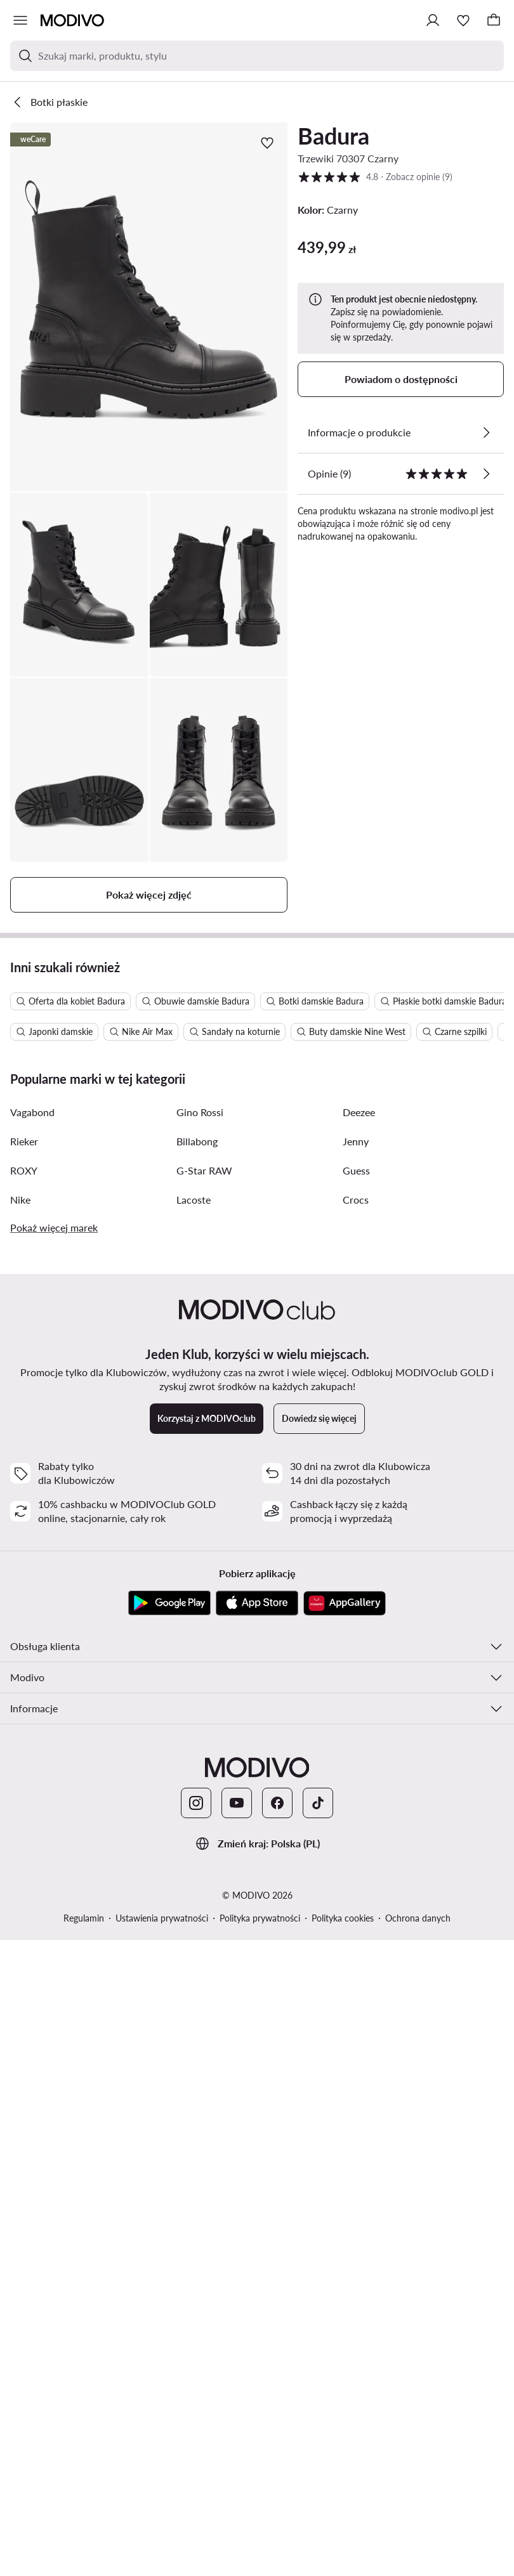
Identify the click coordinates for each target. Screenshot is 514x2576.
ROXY (23, 1718)
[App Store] (257, 2150)
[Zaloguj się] (433, 20)
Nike (20, 1747)
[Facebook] (277, 2350)
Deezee (359, 1659)
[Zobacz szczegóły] (486, 432)
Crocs (356, 1747)
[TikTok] (318, 2350)
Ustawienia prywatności (161, 2465)
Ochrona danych (418, 2465)
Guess (356, 1718)
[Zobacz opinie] (486, 474)
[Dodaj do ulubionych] (267, 142)
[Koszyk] (493, 20)
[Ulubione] (463, 20)
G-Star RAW (204, 1718)
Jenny (356, 1688)
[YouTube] (236, 2350)
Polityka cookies (343, 2465)
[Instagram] (196, 2350)
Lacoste (193, 1747)
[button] (148, 306)
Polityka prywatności (260, 2465)
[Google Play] (169, 2150)
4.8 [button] (375, 177)
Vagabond (32, 1659)
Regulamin (83, 2465)
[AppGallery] (344, 2150)
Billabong (197, 1688)
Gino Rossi (199, 1659)
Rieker (24, 1688)
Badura (333, 136)
